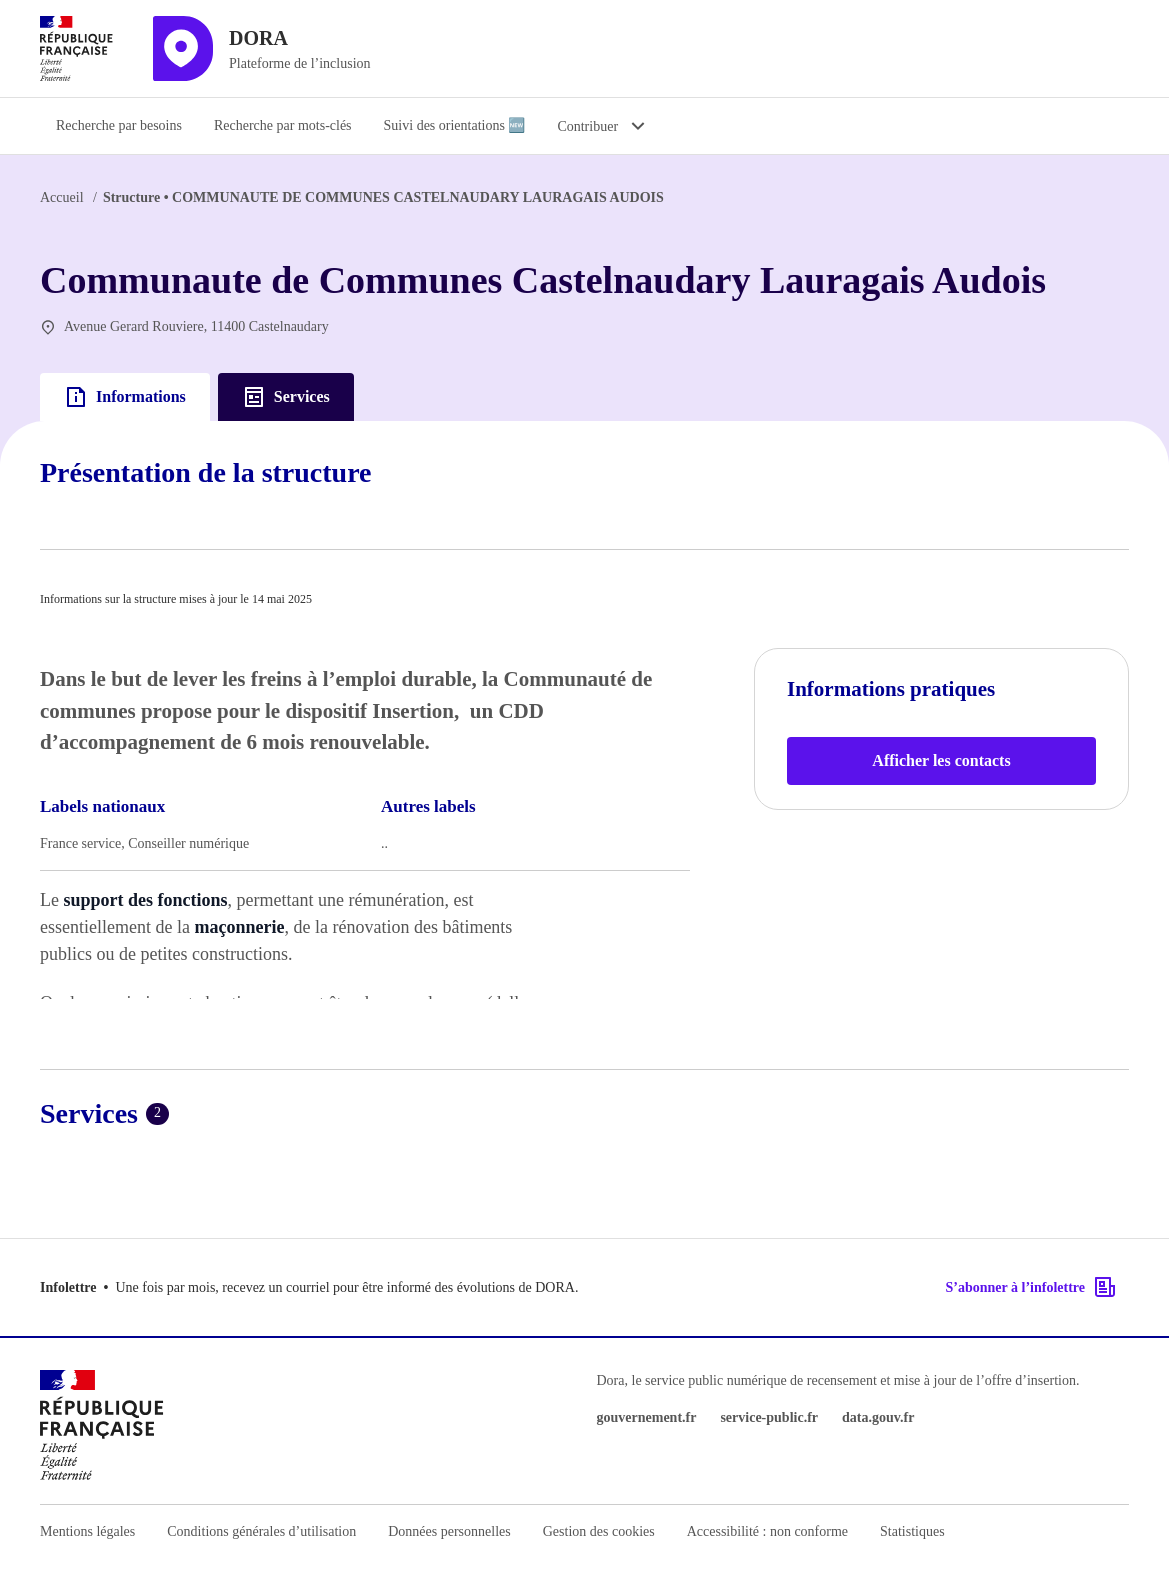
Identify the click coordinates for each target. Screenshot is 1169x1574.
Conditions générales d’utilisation (261, 1531)
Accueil (62, 197)
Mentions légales (87, 1531)
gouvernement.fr (647, 1417)
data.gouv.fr (878, 1417)
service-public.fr (769, 1417)
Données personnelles (449, 1531)
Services (286, 397)
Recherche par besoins (119, 125)
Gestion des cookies (599, 1531)
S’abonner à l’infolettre (1031, 1287)
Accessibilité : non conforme (767, 1531)
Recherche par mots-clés (283, 125)
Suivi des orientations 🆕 (455, 125)
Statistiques (912, 1531)
